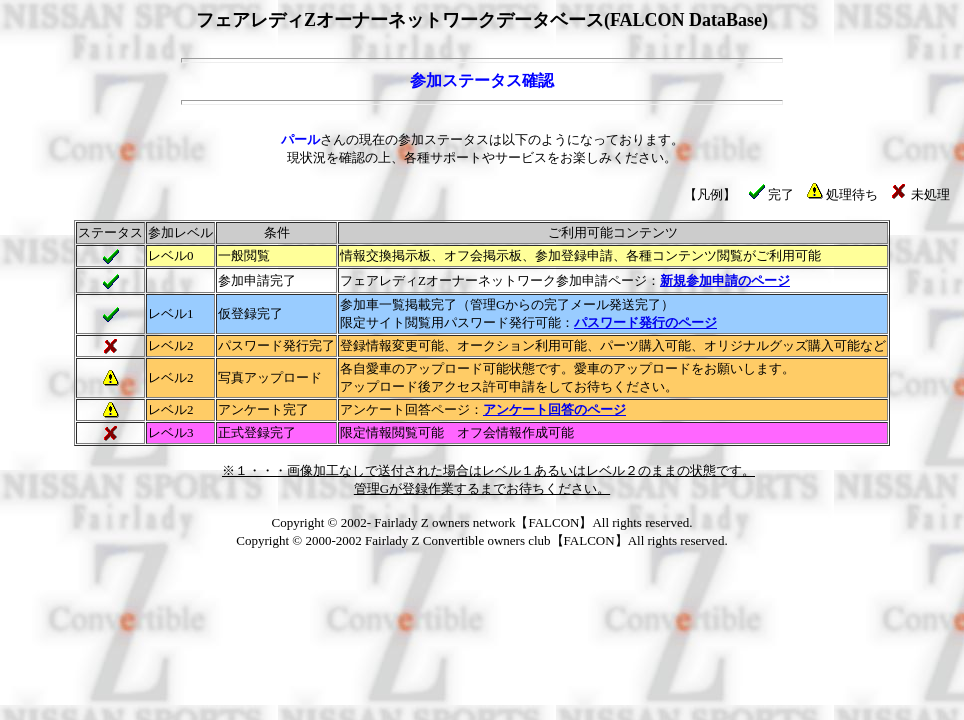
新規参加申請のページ (725, 280)
